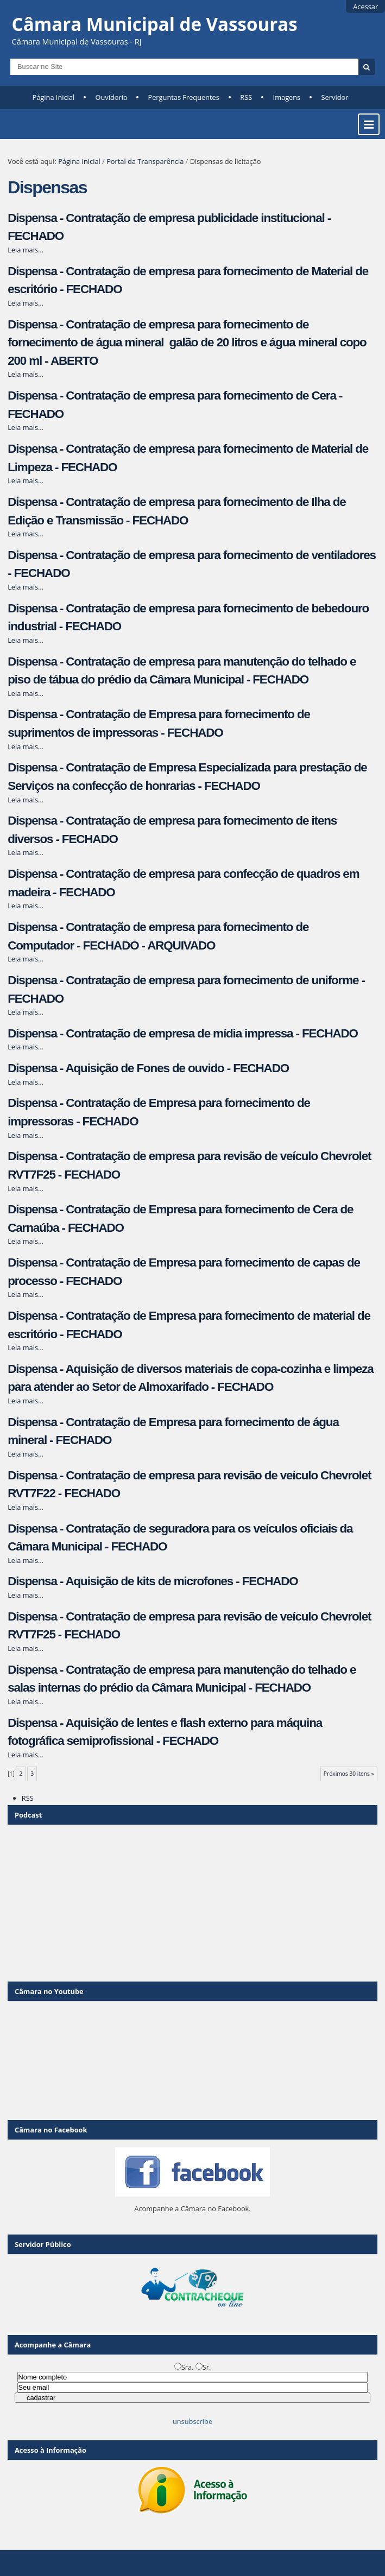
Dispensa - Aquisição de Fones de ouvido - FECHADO (148, 1068)
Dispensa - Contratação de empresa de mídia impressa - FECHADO (183, 1033)
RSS (246, 97)
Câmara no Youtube (49, 1991)
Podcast (28, 1815)
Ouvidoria (112, 97)
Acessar (365, 6)
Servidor (335, 97)
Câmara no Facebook (51, 2130)
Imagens (287, 97)
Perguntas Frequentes (183, 97)
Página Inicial (54, 97)
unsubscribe (192, 2421)
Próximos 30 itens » (349, 1773)
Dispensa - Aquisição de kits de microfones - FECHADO (153, 1581)
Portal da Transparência (145, 161)
